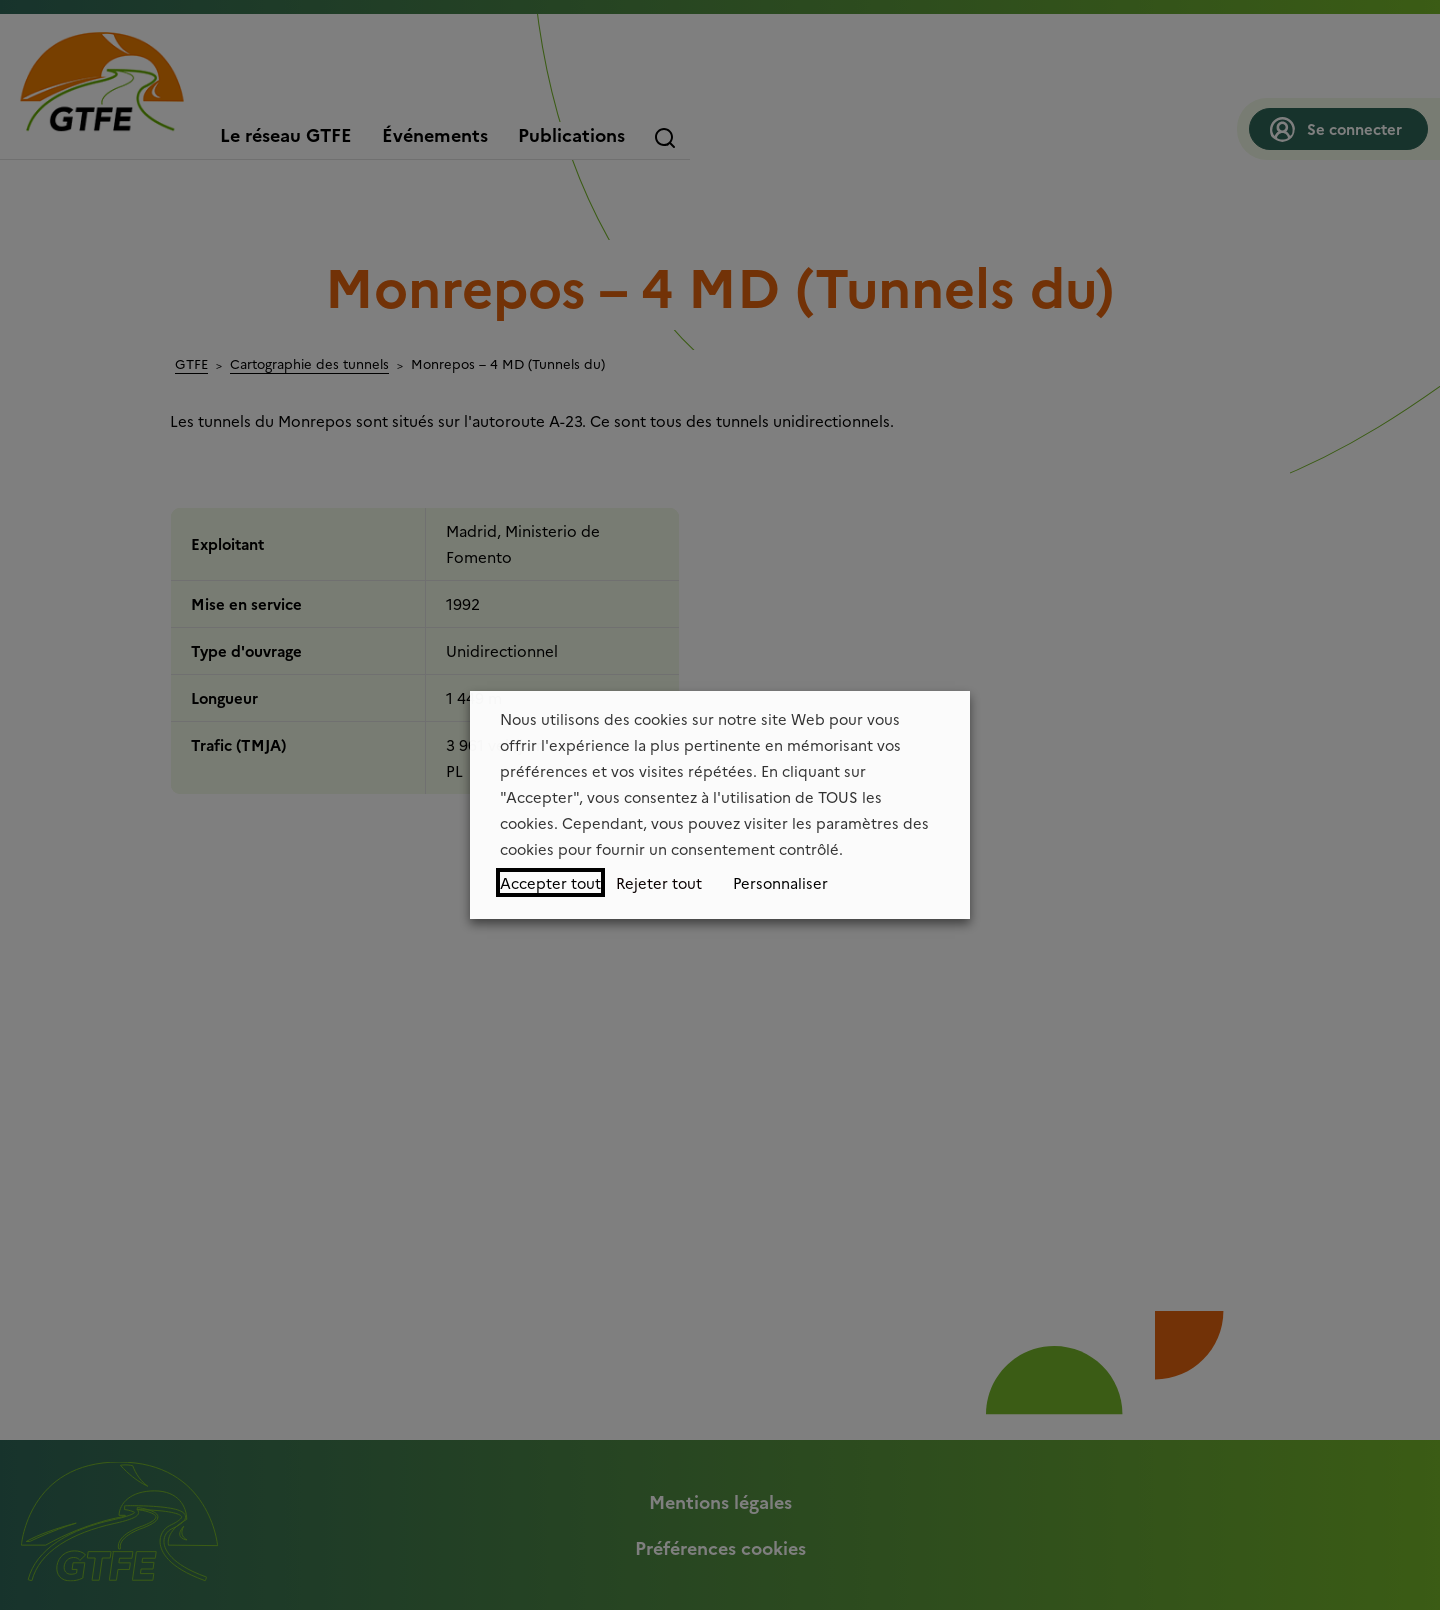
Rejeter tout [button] (659, 882)
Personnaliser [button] (780, 882)
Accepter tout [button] (550, 882)
